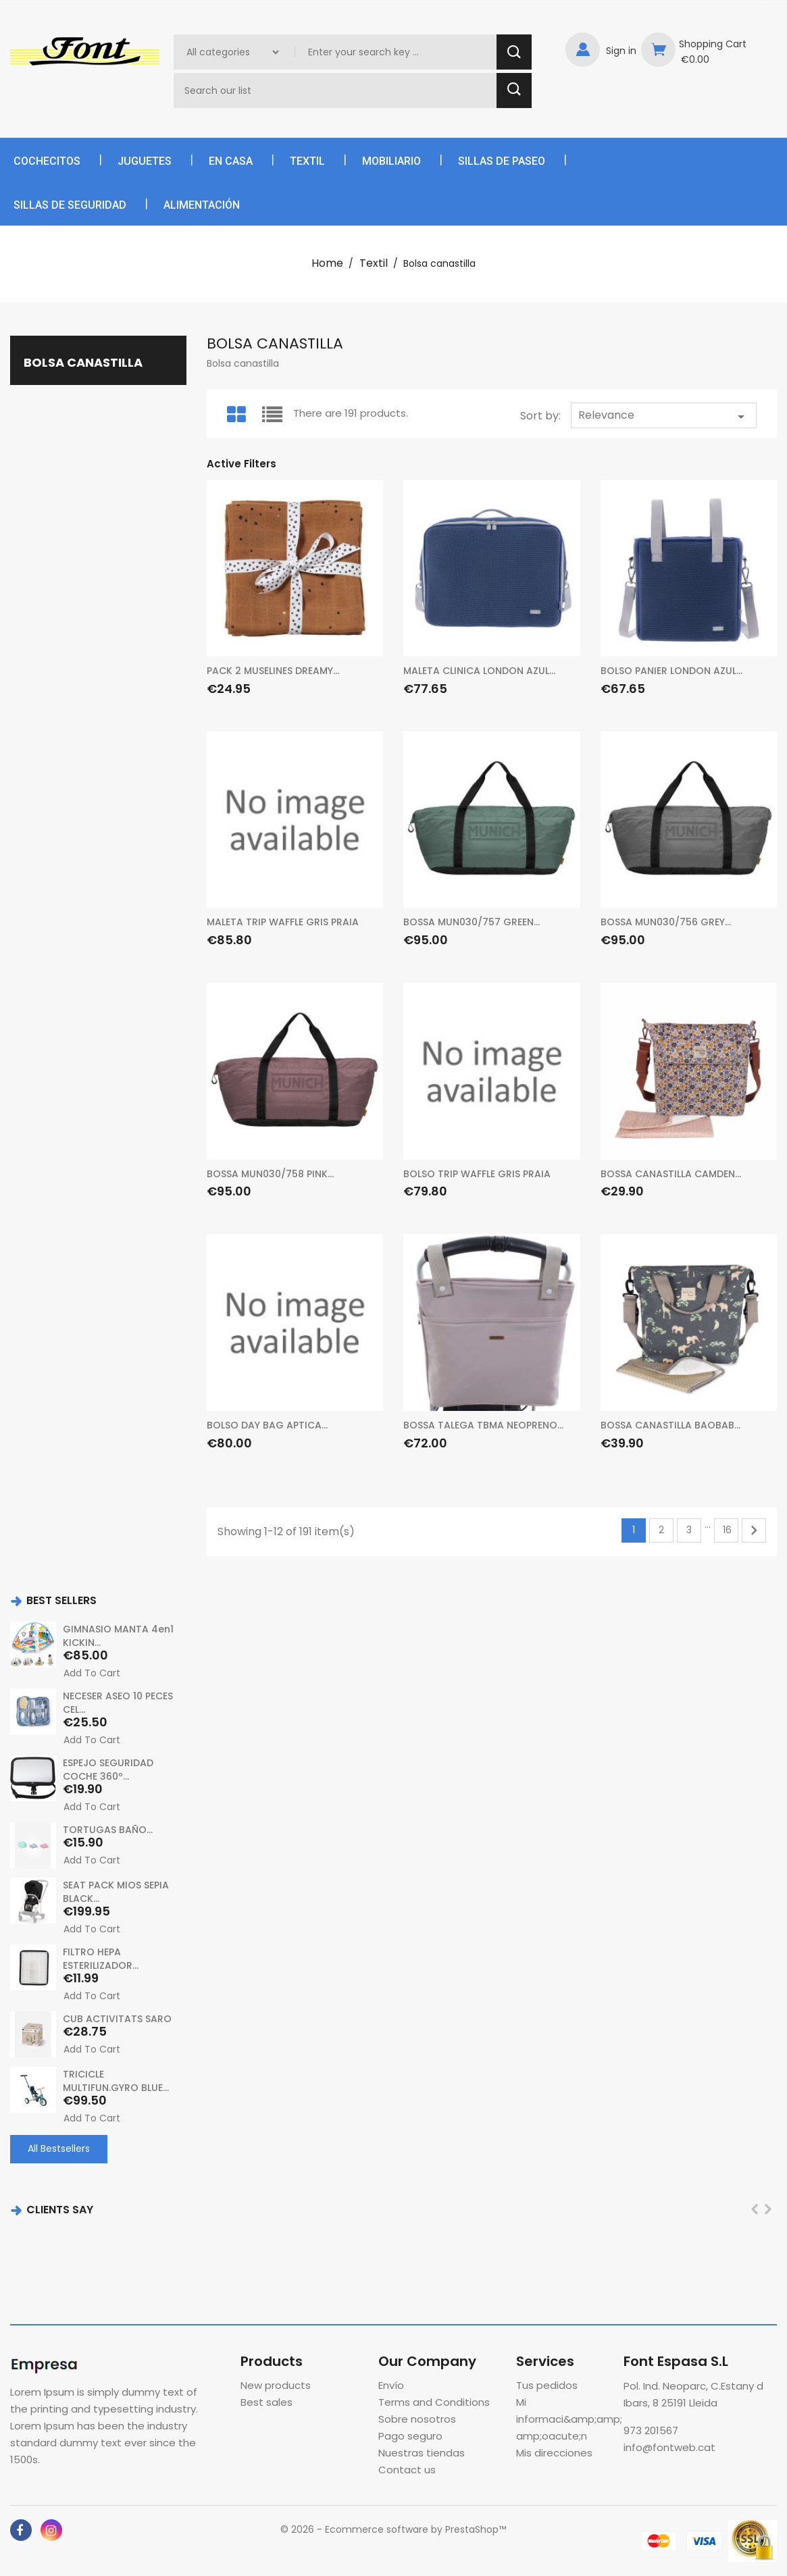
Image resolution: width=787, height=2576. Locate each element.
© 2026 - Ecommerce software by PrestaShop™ (393, 2529)
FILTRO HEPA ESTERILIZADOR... (100, 1958)
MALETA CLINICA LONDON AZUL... (479, 670)
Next (753, 1530)
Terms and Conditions (434, 2402)
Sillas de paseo (501, 161)
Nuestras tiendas (421, 2453)
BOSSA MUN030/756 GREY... (666, 922)
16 (727, 1530)
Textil (307, 161)
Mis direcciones (554, 2453)
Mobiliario (391, 161)
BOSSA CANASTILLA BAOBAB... (670, 1425)
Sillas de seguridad (70, 205)
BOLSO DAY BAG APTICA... (267, 1425)
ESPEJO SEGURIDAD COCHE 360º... (108, 1769)
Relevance (663, 416)
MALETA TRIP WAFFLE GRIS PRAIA (283, 922)
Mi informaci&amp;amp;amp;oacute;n (569, 2419)
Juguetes (145, 161)
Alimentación (201, 205)
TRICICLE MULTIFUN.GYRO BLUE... (116, 2080)
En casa (231, 161)
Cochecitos (47, 161)
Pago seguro (410, 2436)
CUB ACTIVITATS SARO (117, 2019)
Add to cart (92, 1673)
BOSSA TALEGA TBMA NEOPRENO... (483, 1425)
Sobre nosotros (417, 2419)
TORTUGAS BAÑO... (108, 1829)
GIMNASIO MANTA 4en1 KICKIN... (118, 1635)
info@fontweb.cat (669, 2447)
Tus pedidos (547, 2385)
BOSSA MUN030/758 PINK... (270, 1174)
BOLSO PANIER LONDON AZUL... (671, 670)
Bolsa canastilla (83, 362)
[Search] (337, 90)
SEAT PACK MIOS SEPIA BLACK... (116, 1891)
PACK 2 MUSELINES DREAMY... (273, 670)
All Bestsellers (59, 2148)
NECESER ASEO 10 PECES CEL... (118, 1702)
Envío (391, 2385)
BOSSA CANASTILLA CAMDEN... (671, 1174)
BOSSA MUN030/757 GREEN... (471, 922)
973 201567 (651, 2430)
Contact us (407, 2470)
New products (275, 2385)
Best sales (266, 2402)
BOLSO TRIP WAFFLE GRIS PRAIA (477, 1174)
